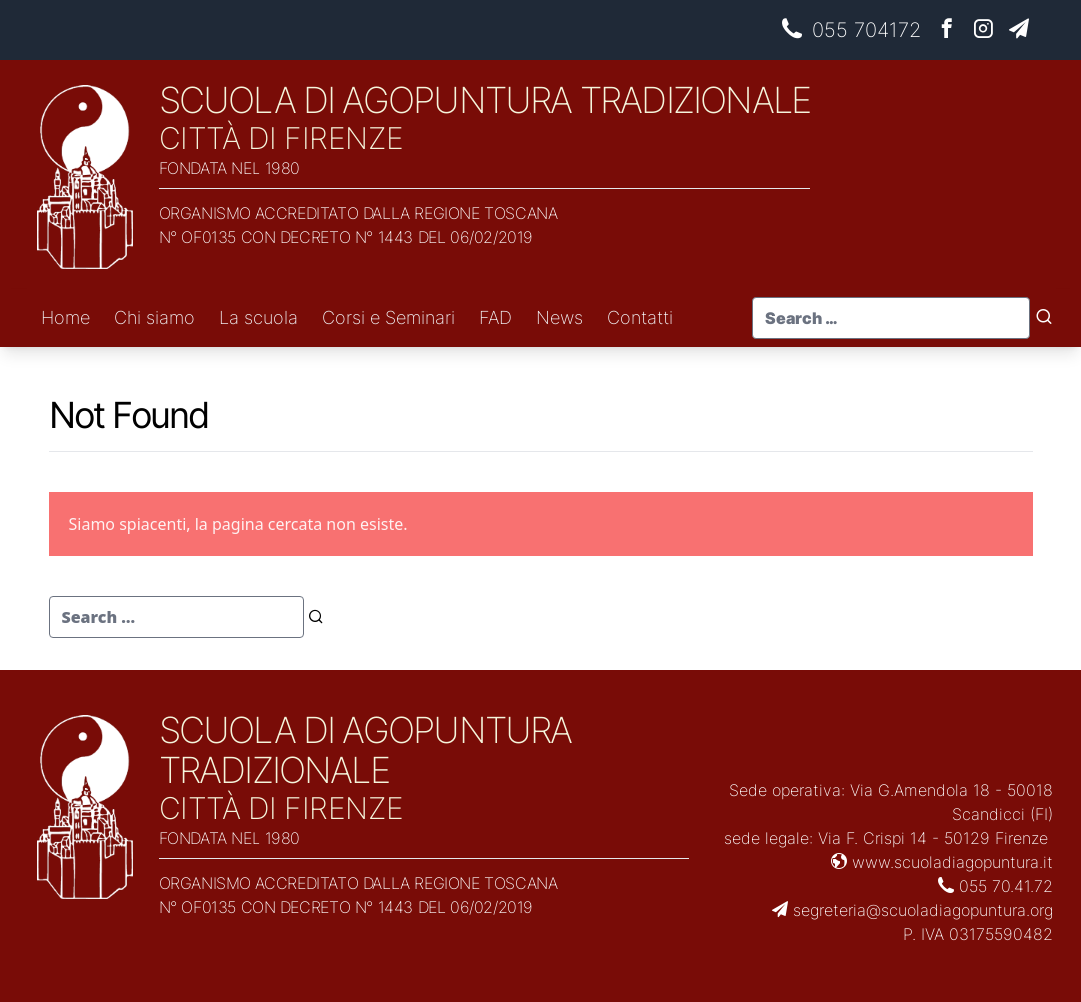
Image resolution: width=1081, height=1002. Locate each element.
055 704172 (851, 30)
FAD (495, 317)
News (559, 317)
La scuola (258, 317)
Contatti (640, 317)
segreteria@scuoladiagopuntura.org (912, 910)
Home (65, 317)
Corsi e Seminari (388, 317)
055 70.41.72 (995, 886)
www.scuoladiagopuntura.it (942, 862)
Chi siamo (154, 317)
